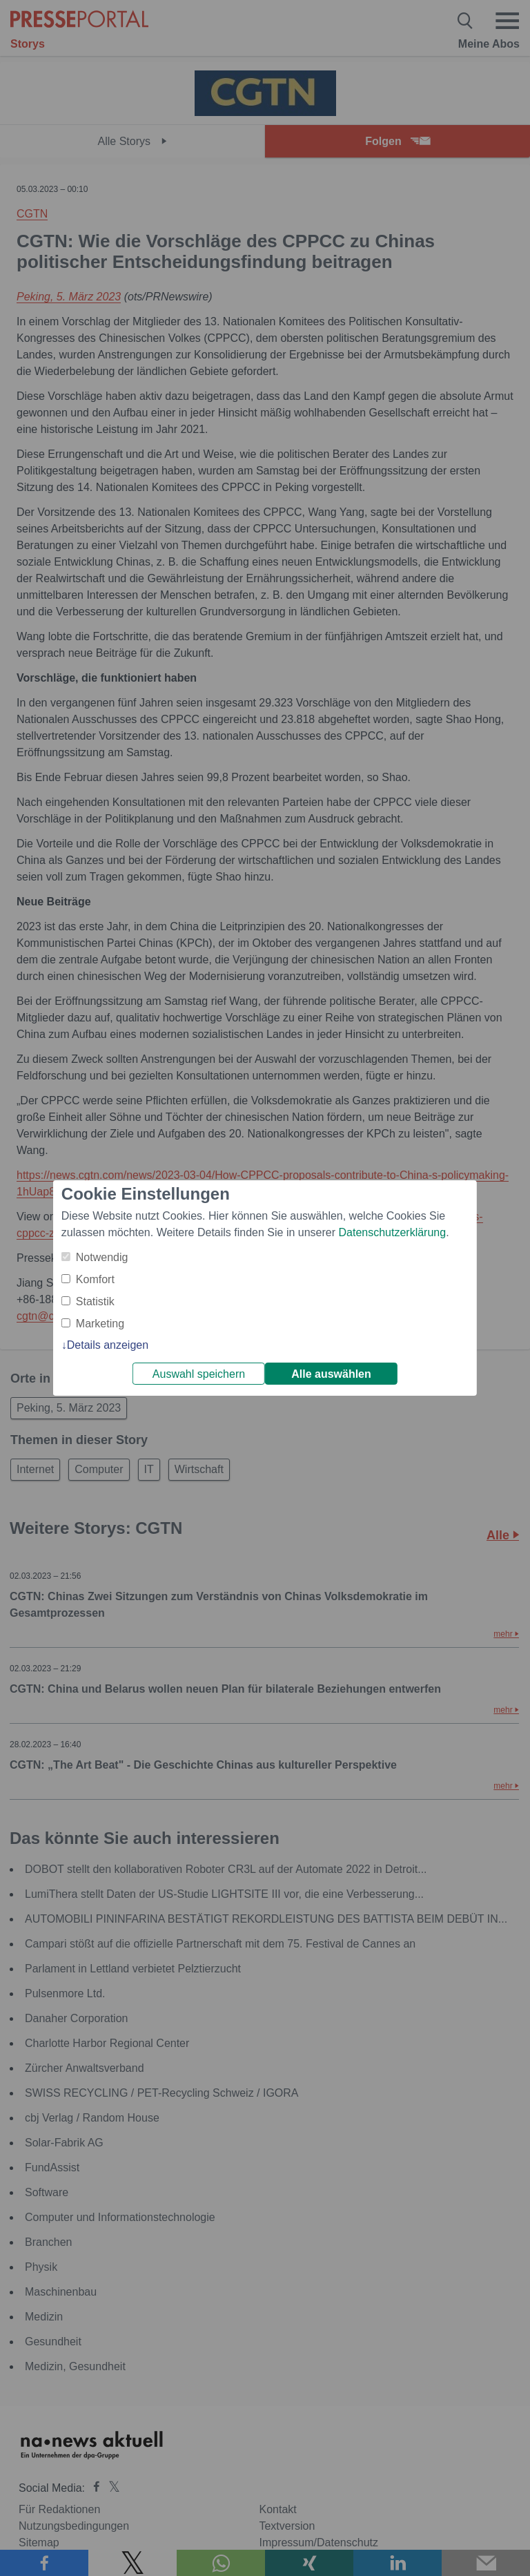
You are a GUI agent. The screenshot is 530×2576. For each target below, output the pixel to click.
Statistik (95, 1301)
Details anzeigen (107, 1345)
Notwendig (102, 1257)
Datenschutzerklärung (392, 1232)
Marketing (100, 1323)
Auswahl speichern (199, 1374)
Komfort (95, 1279)
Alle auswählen (331, 1374)
